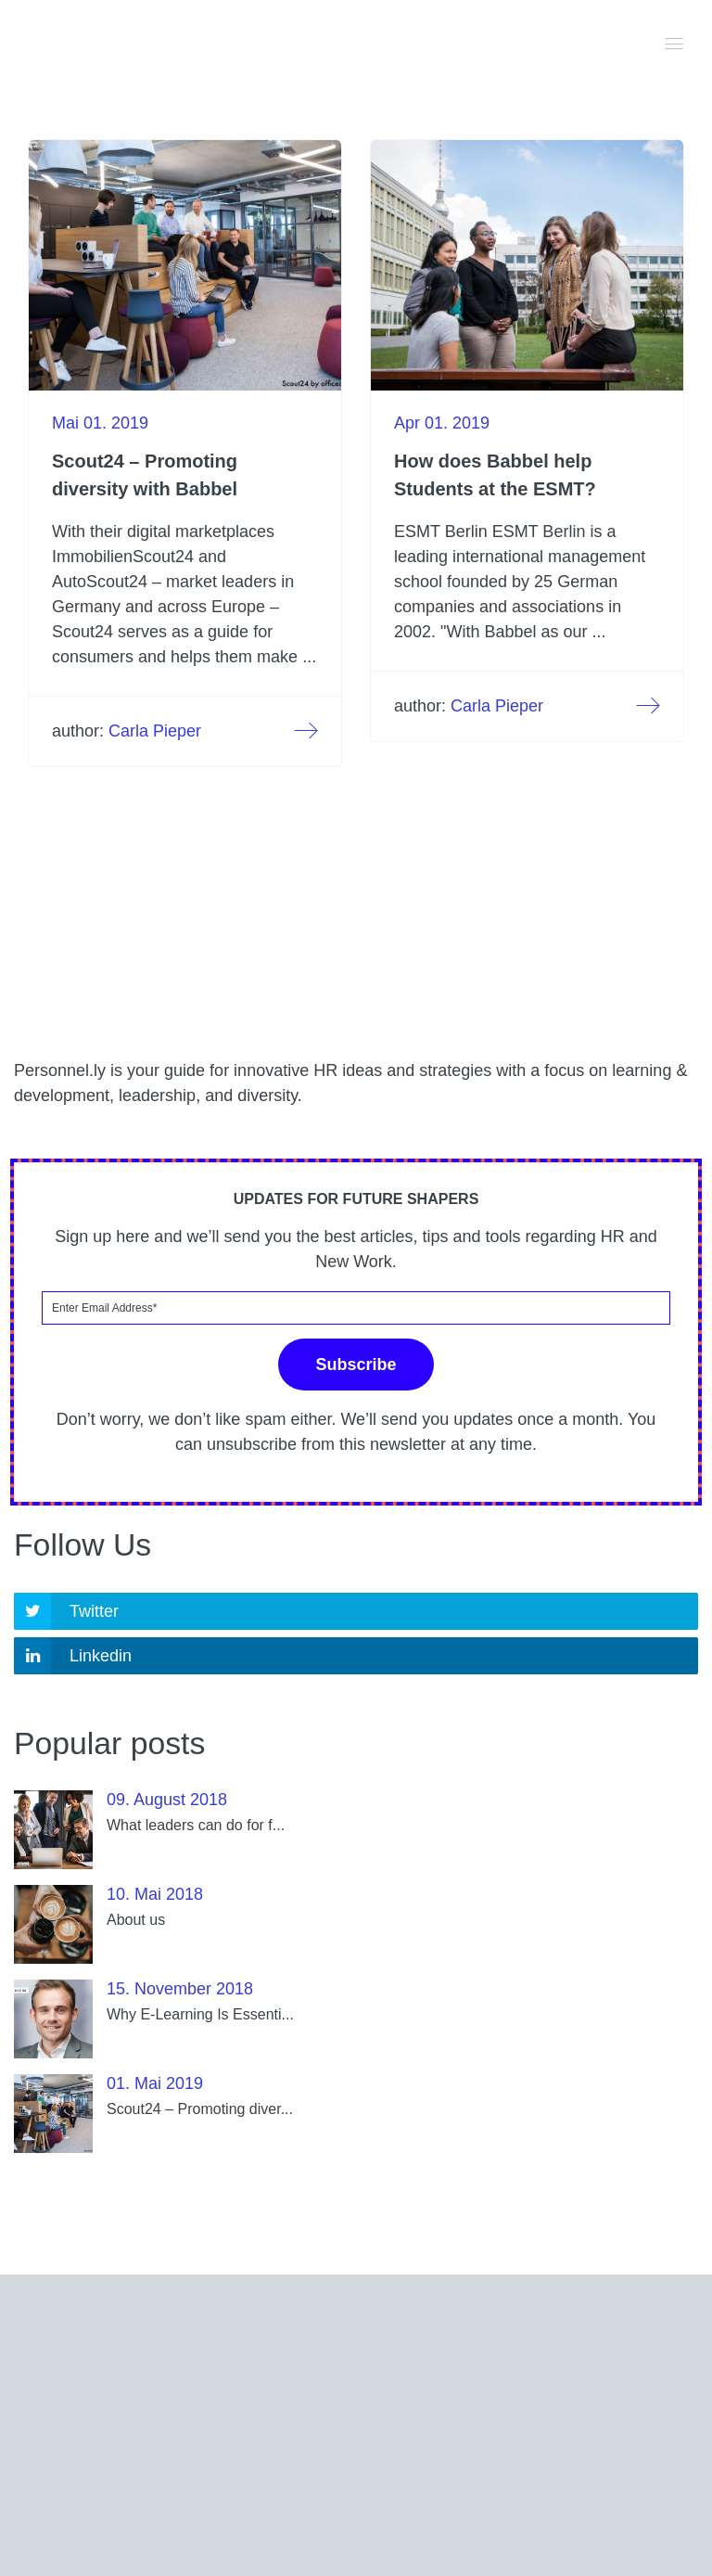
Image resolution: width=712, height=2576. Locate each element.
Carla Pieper (154, 731)
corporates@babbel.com (381, 2434)
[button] (675, 42)
